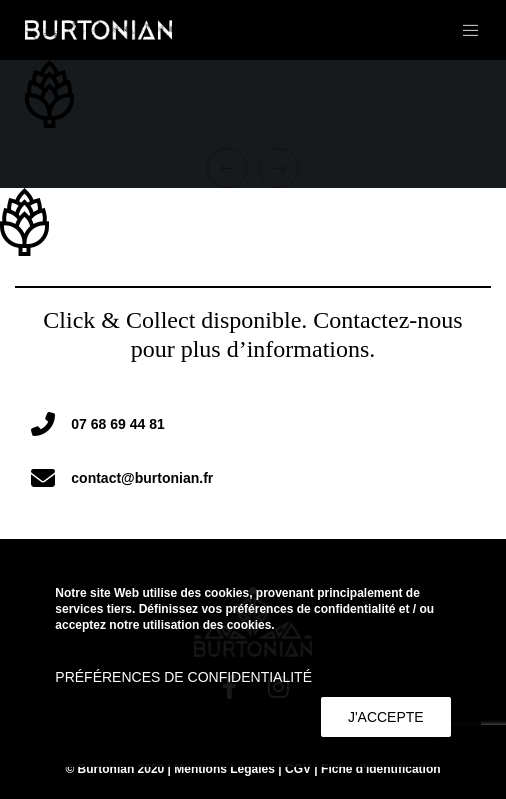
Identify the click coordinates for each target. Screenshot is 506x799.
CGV (298, 769)
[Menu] (464, 30)
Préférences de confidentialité (183, 677)
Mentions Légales (224, 769)
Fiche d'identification (381, 769)
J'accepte (386, 717)
